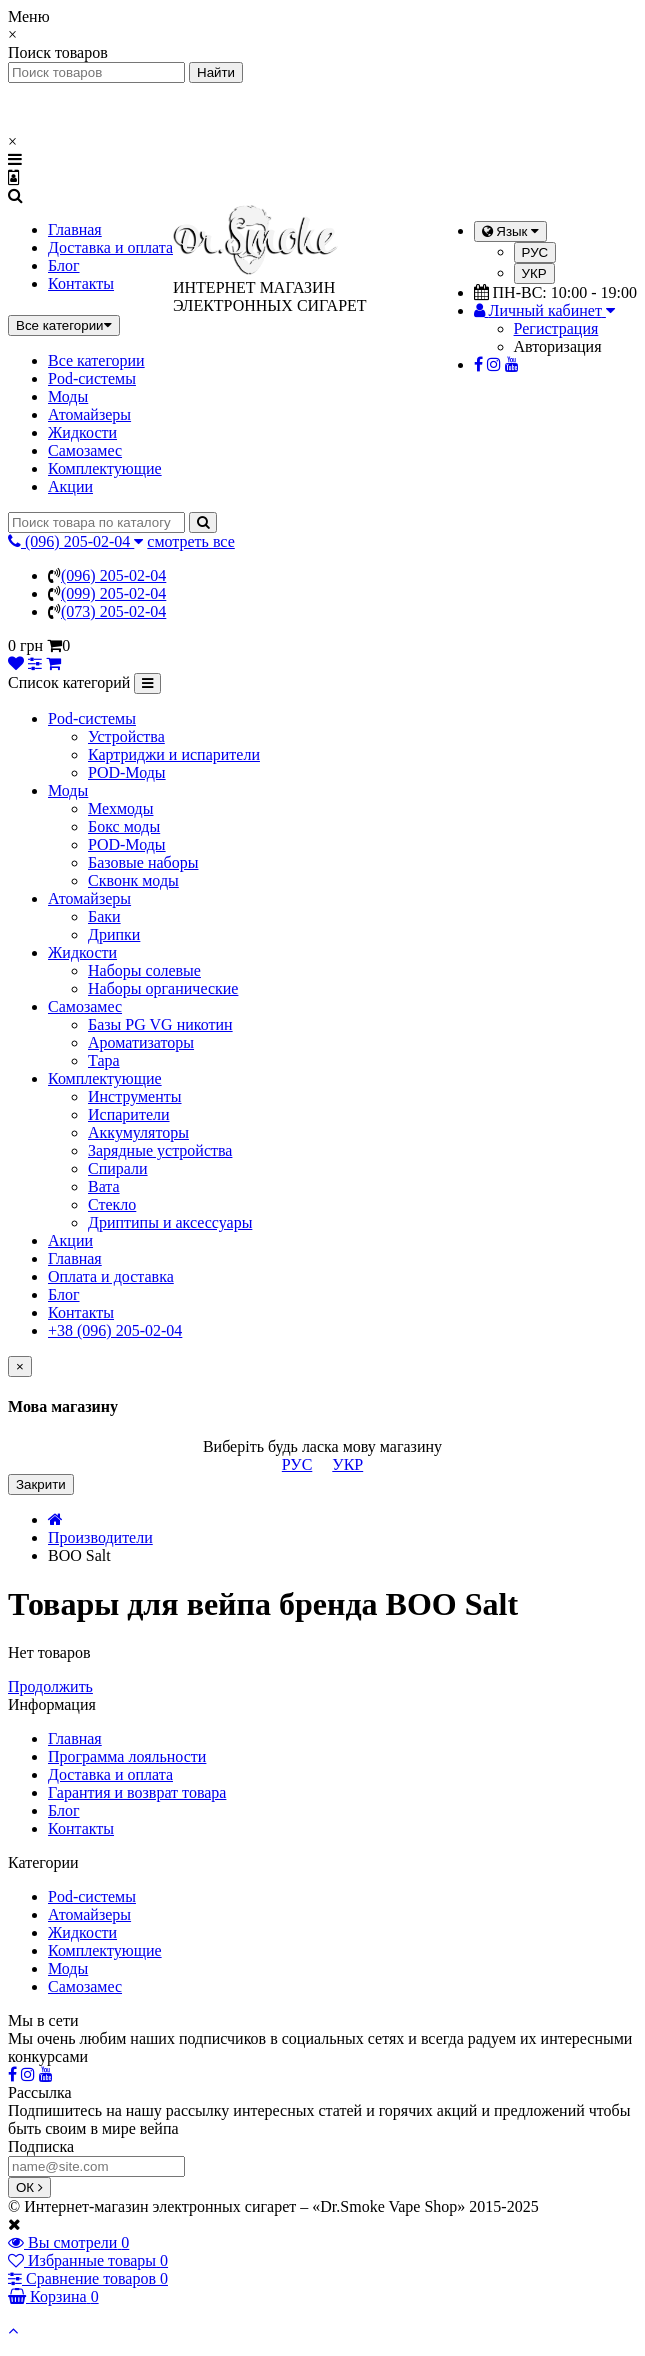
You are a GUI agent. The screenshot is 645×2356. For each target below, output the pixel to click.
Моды (68, 396)
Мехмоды (120, 808)
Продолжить (50, 1686)
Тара (104, 1060)
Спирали (118, 1168)
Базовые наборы (143, 862)
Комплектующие (105, 468)
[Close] (20, 1366)
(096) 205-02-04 (113, 575)
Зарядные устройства (160, 1150)
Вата (104, 1186)
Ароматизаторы (141, 1042)
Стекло (112, 1204)
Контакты (81, 283)
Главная (75, 229)
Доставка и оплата (110, 247)
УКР (534, 273)
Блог (64, 265)
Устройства (126, 736)
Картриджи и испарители (174, 754)
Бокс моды (124, 826)
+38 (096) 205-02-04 (115, 1330)
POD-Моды (127, 772)
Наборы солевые (144, 970)
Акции (70, 486)
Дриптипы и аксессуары (170, 1222)
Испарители (129, 1114)
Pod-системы (92, 378)
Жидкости (82, 432)
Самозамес (85, 450)
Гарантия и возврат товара (137, 1792)
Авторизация (558, 346)
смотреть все (190, 541)
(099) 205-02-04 (113, 593)
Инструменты (135, 1096)
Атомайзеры (89, 414)
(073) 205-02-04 (113, 611)
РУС (535, 252)
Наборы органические (163, 988)
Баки (104, 916)
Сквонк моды (133, 880)
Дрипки (114, 934)
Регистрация (556, 328)
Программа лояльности (127, 1756)
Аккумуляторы (138, 1132)
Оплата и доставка (111, 1276)
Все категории (96, 360)
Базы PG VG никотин (160, 1024)
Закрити (41, 1484)
